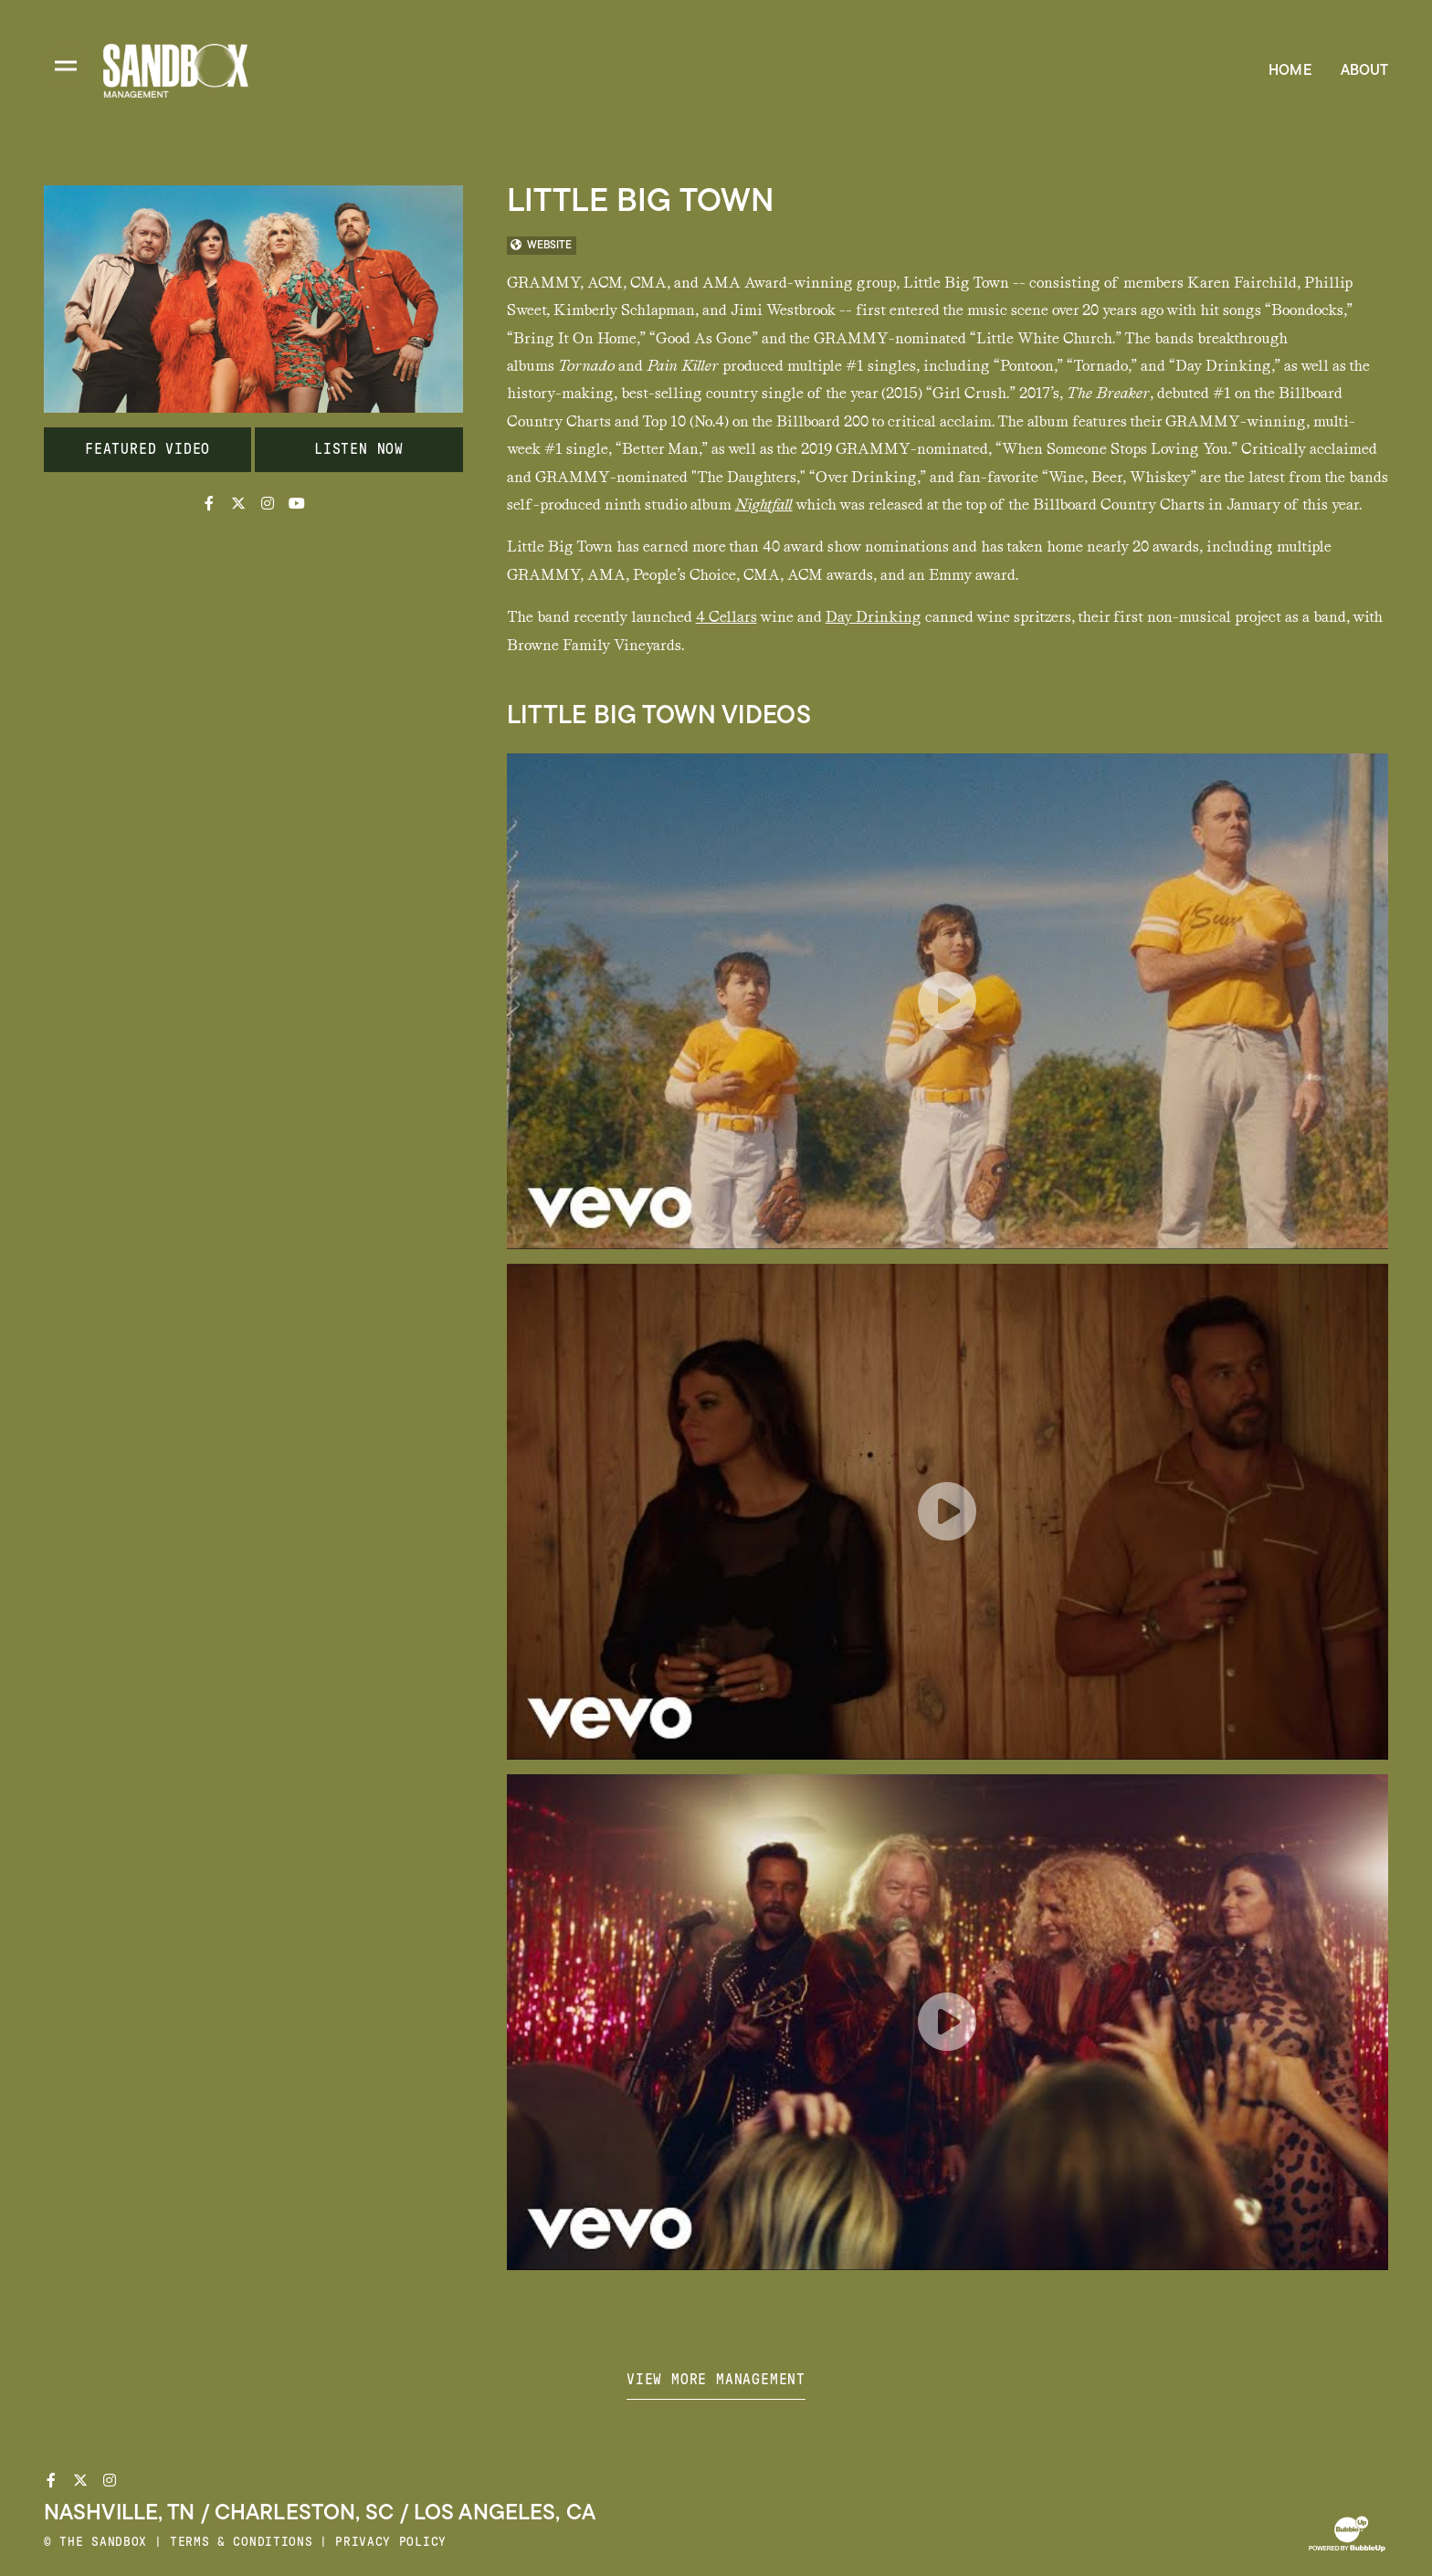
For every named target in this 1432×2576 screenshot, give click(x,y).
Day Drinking (873, 617)
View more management (716, 2379)
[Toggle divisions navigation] (66, 66)
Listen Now (359, 449)
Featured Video (147, 449)
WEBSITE (541, 245)
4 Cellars (726, 617)
